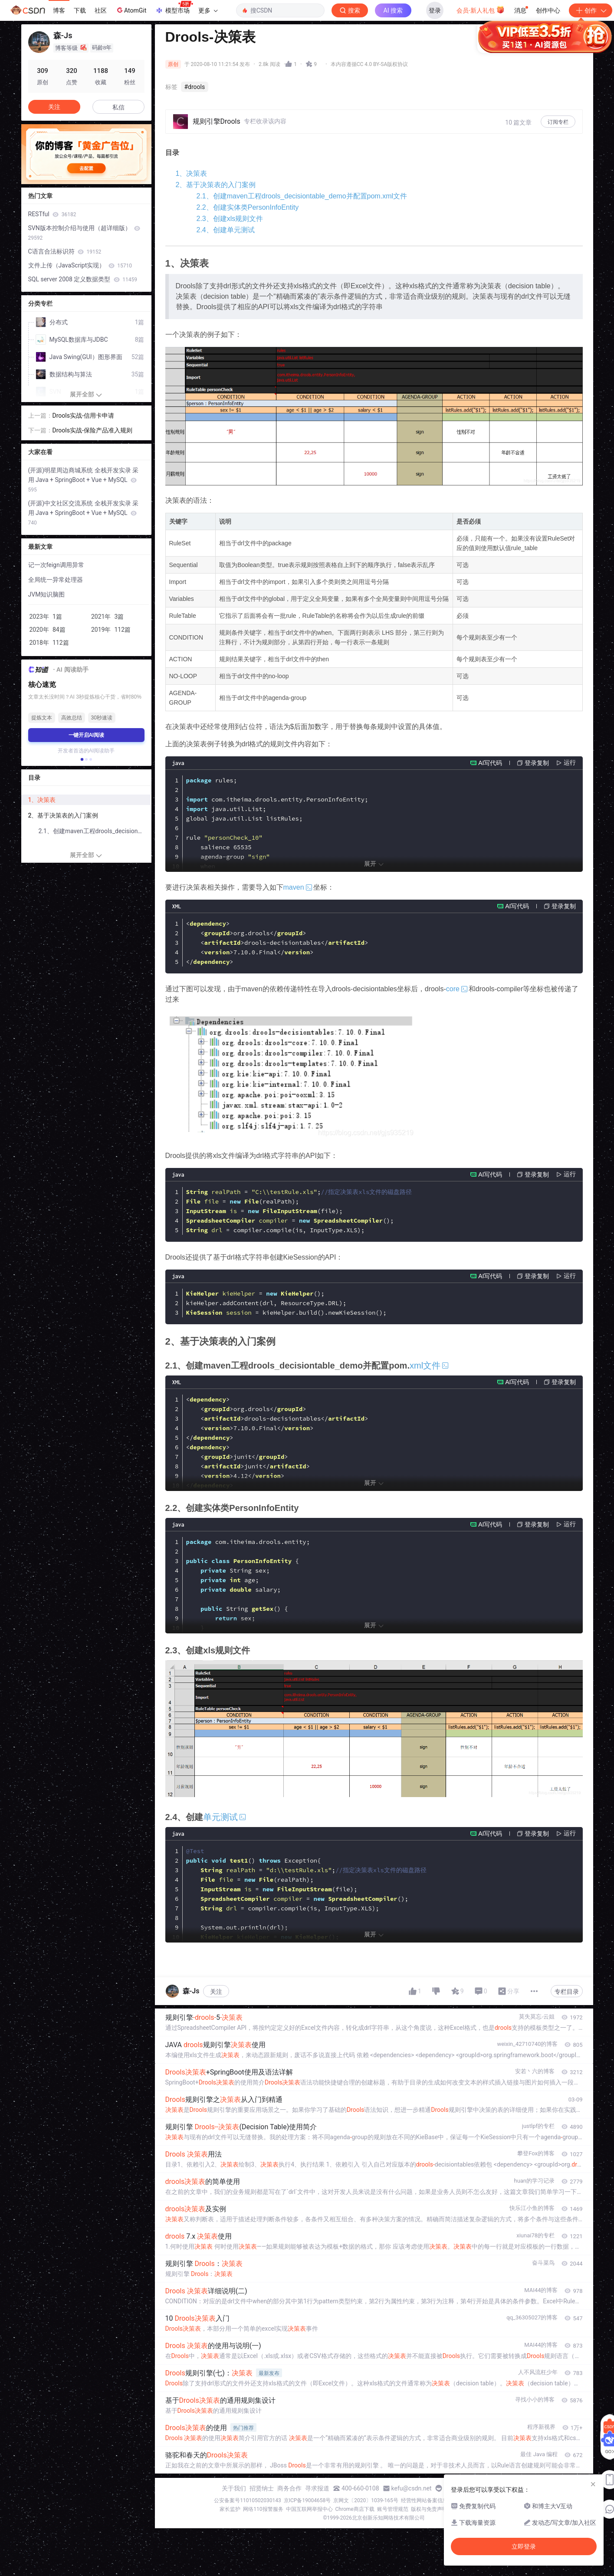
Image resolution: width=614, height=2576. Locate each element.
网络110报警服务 (263, 2509)
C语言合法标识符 (65, 251)
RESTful (52, 214)
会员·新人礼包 (480, 9)
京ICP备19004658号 (307, 2500)
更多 (207, 10)
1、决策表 (191, 173)
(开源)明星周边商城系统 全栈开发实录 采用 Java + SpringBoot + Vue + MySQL (83, 480)
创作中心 (548, 10)
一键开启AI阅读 (86, 735)
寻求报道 (317, 2488)
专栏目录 (567, 1991)
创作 (590, 10)
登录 (435, 10)
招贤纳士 (262, 2488)
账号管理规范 (392, 2509)
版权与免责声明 (429, 2509)
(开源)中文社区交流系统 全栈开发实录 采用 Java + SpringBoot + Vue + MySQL (83, 513)
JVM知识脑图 (46, 594)
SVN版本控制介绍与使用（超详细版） (84, 232)
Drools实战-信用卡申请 (83, 415)
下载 (80, 10)
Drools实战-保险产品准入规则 (92, 430)
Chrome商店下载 (354, 2509)
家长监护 (230, 2509)
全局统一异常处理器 (55, 579)
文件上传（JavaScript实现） (80, 265)
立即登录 (370, 82)
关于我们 (234, 2488)
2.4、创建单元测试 (226, 230)
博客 (59, 10)
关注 (216, 1991)
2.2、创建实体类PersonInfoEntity (248, 207)
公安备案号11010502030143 (247, 2500)
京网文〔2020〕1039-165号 (365, 2500)
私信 (118, 107)
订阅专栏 (558, 122)
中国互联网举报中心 (309, 2509)
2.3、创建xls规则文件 (230, 218)
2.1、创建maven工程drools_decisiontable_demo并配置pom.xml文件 (302, 196)
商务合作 (289, 2488)
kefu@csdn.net (411, 2488)
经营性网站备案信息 (424, 2500)
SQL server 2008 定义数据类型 (82, 279)
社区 (101, 10)
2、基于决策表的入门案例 (216, 184)
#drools (194, 86)
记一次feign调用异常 (56, 564)
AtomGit (130, 10)
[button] (81, 759)
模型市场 (174, 8)
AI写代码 (490, 762)
